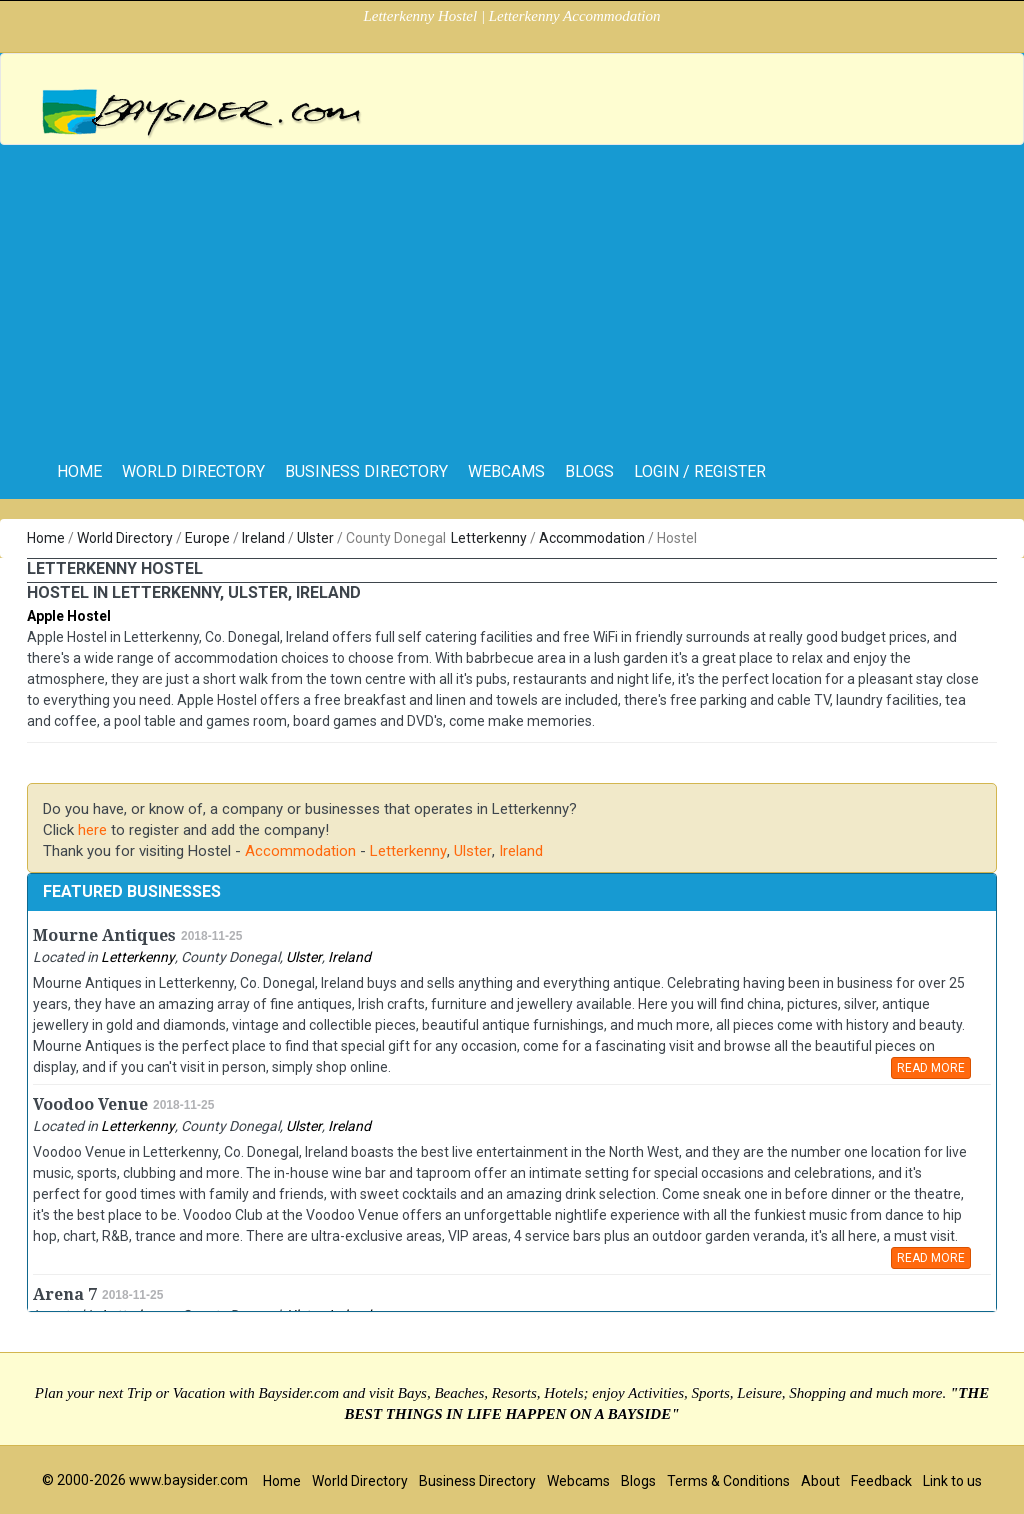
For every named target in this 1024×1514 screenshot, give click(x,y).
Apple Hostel (69, 616)
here (92, 830)
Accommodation (592, 538)
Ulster (315, 538)
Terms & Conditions (728, 1481)
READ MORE (931, 1068)
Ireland (263, 538)
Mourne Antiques (104, 935)
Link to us (952, 1481)
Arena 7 (65, 1294)
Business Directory (366, 471)
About (820, 1481)
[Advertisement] (512, 295)
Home (46, 538)
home (79, 471)
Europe (207, 538)
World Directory (193, 471)
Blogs (589, 471)
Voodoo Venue (90, 1104)
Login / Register (700, 471)
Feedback (881, 1481)
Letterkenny (489, 538)
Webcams (506, 471)
